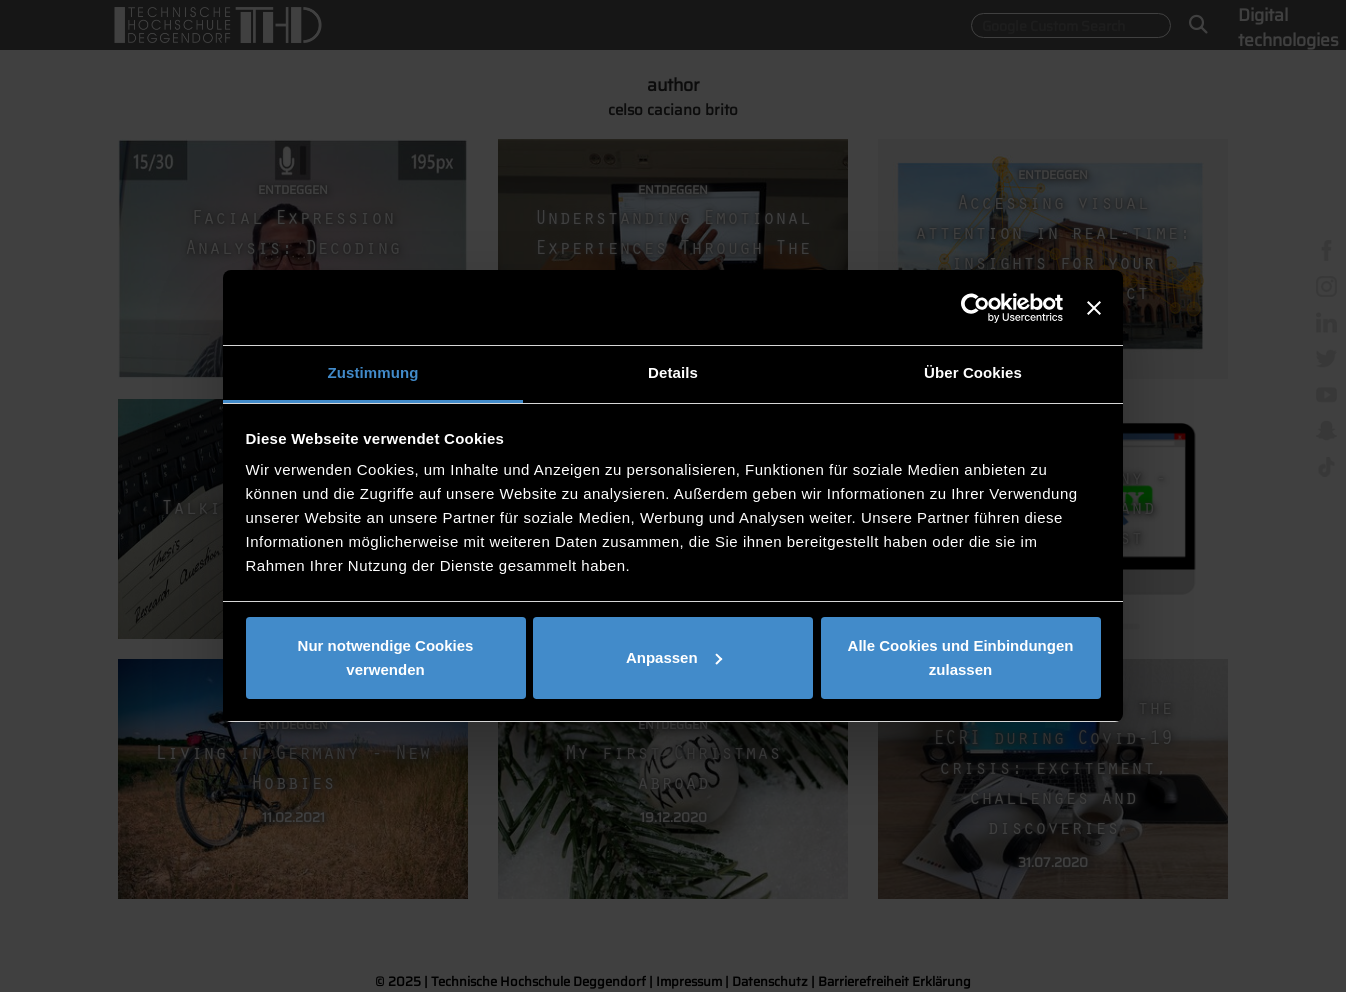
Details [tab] (673, 372)
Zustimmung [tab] (373, 372)
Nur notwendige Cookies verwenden (386, 657)
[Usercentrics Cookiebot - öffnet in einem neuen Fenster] (975, 308)
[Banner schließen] (1094, 308)
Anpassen (674, 657)
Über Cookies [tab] (973, 372)
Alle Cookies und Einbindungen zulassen (961, 657)
